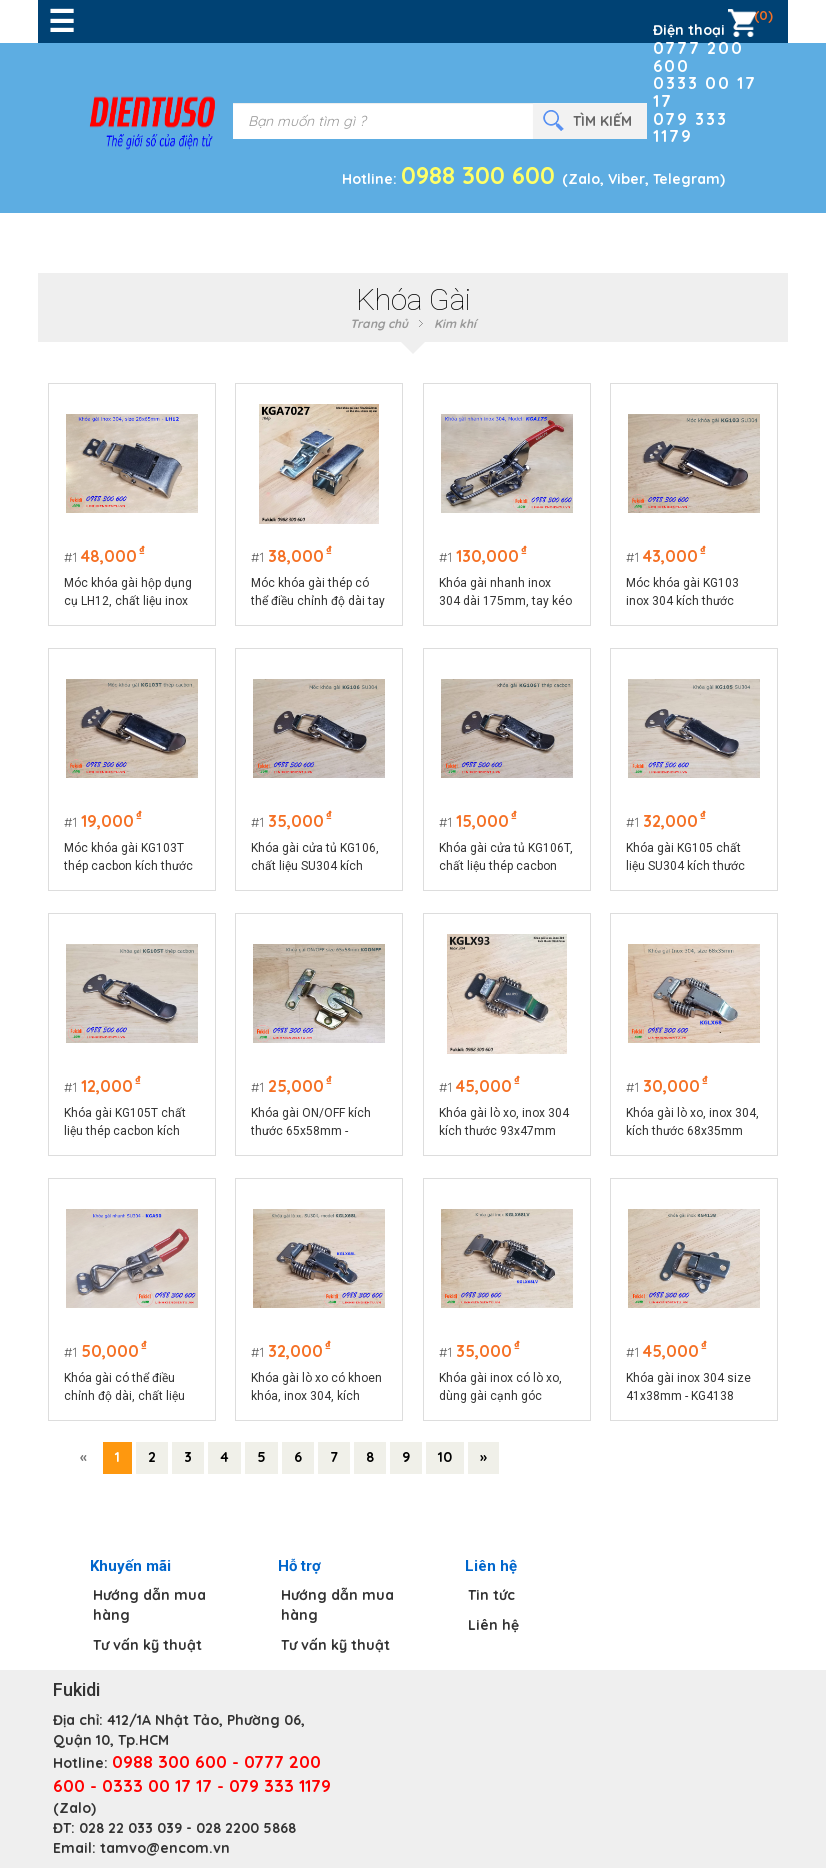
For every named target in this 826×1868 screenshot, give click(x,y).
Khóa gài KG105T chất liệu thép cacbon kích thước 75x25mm (125, 1123)
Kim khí (455, 323)
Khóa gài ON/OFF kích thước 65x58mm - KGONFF (312, 1123)
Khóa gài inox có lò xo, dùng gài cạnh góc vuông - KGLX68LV (500, 1388)
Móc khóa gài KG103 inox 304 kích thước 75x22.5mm (683, 593)
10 (445, 1457)
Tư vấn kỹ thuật (147, 1645)
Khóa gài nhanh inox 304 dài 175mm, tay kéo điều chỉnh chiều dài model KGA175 (505, 593)
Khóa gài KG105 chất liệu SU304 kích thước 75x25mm (686, 858)
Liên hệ (493, 1625)
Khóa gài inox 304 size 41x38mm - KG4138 (689, 1387)
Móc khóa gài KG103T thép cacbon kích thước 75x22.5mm (128, 858)
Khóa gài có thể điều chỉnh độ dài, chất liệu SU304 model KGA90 (124, 1388)
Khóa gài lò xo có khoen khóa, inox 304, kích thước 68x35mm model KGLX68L (317, 1388)
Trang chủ (379, 323)
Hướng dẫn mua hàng (149, 1605)
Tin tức (491, 1595)
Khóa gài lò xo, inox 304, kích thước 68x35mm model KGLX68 (693, 1123)
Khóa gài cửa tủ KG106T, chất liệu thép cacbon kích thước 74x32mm (506, 858)
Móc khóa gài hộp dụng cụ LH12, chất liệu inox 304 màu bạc (128, 593)
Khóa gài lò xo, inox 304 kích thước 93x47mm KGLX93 (504, 1123)
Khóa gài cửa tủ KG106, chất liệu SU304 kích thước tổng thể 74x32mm (316, 858)
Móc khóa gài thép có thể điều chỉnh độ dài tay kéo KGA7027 (319, 593)
